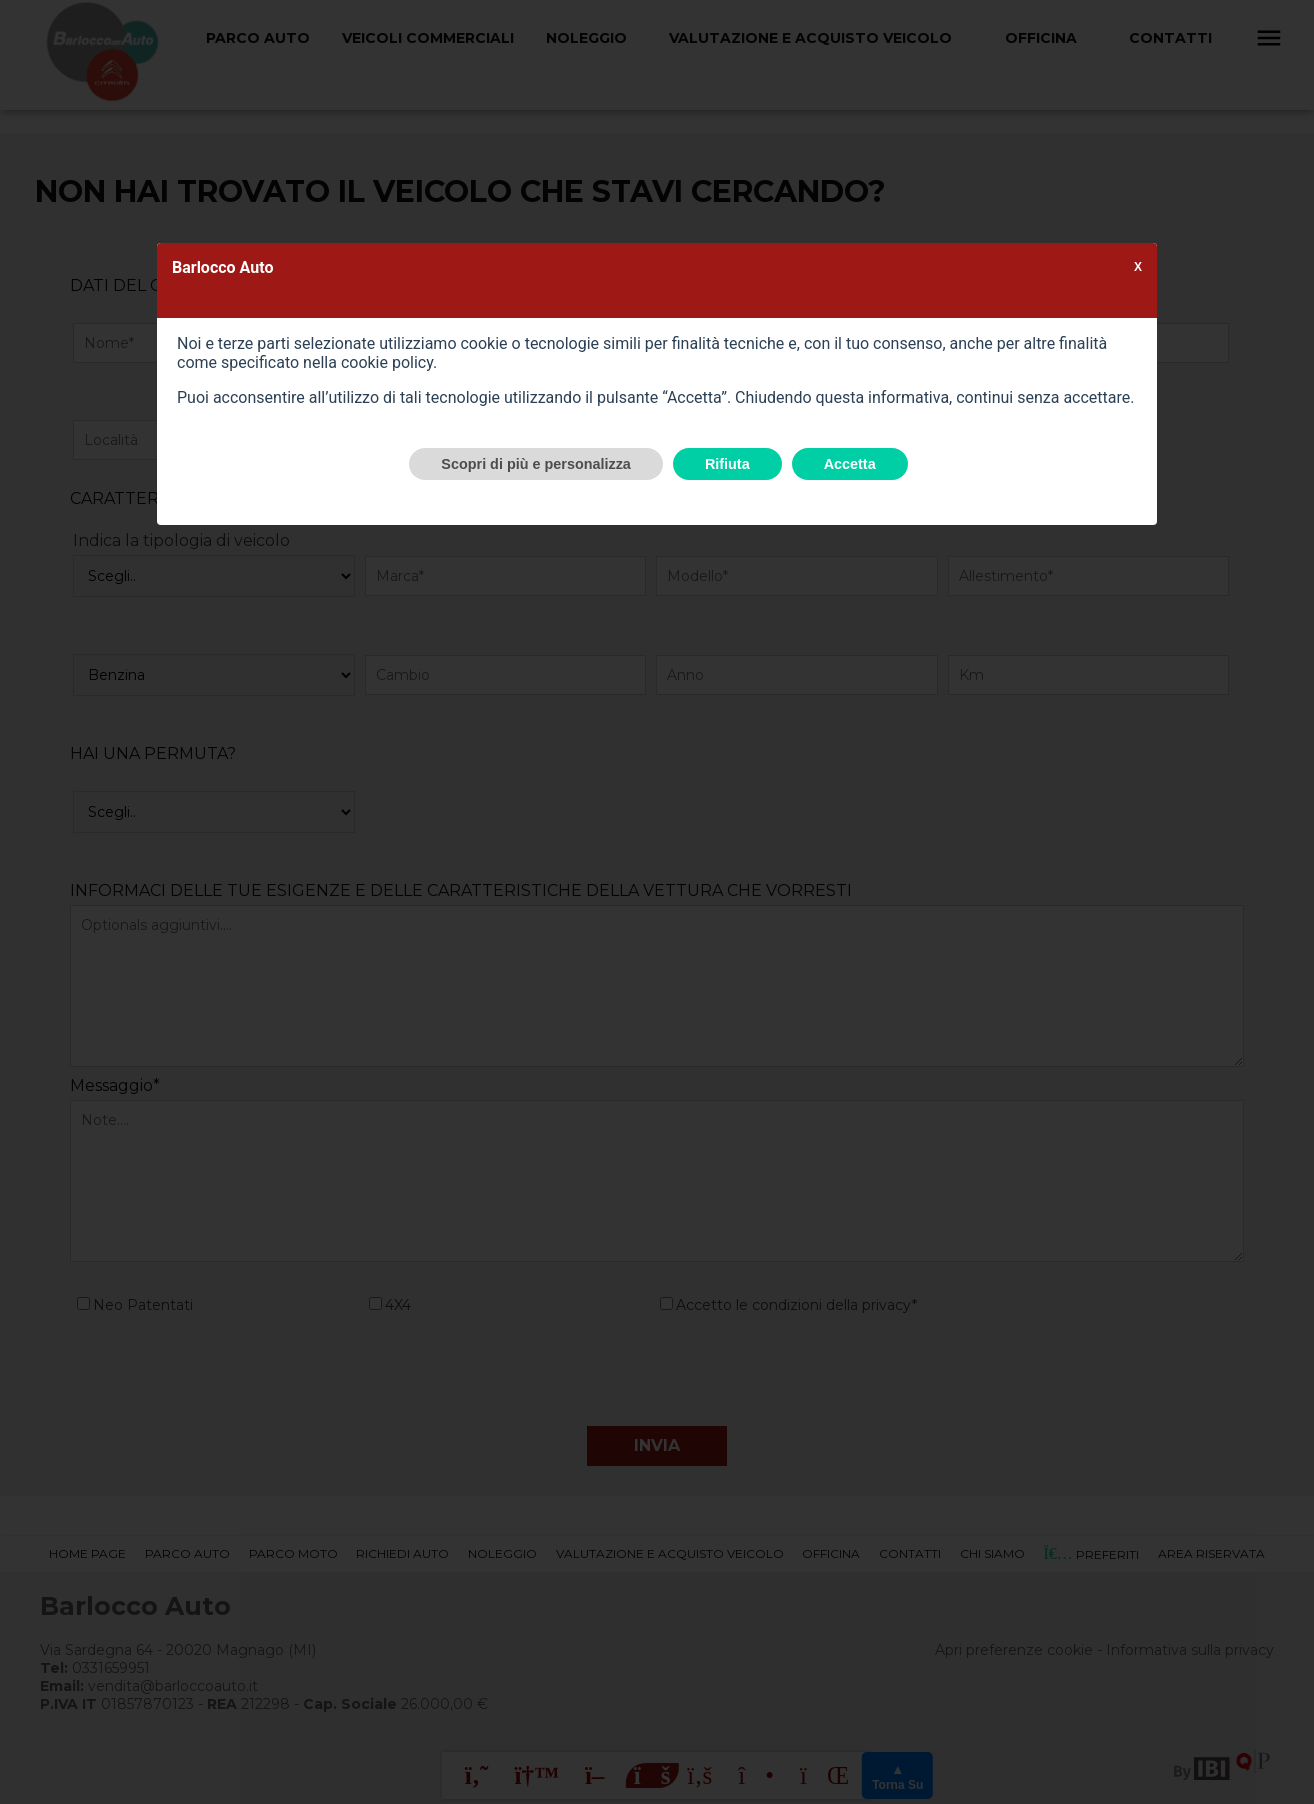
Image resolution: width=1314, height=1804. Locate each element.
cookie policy (387, 362)
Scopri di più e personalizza (536, 464)
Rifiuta (727, 464)
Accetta (850, 464)
